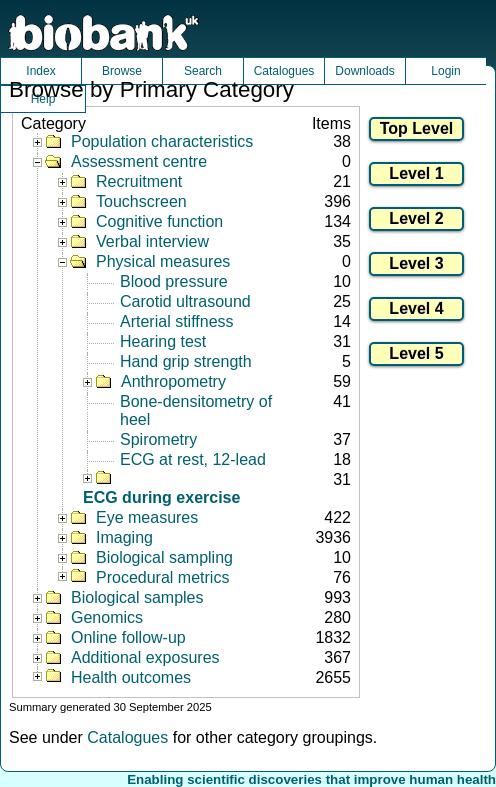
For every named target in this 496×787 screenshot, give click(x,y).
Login (445, 71)
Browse (122, 71)
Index (40, 71)
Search (203, 71)
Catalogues (284, 71)
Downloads (364, 71)
